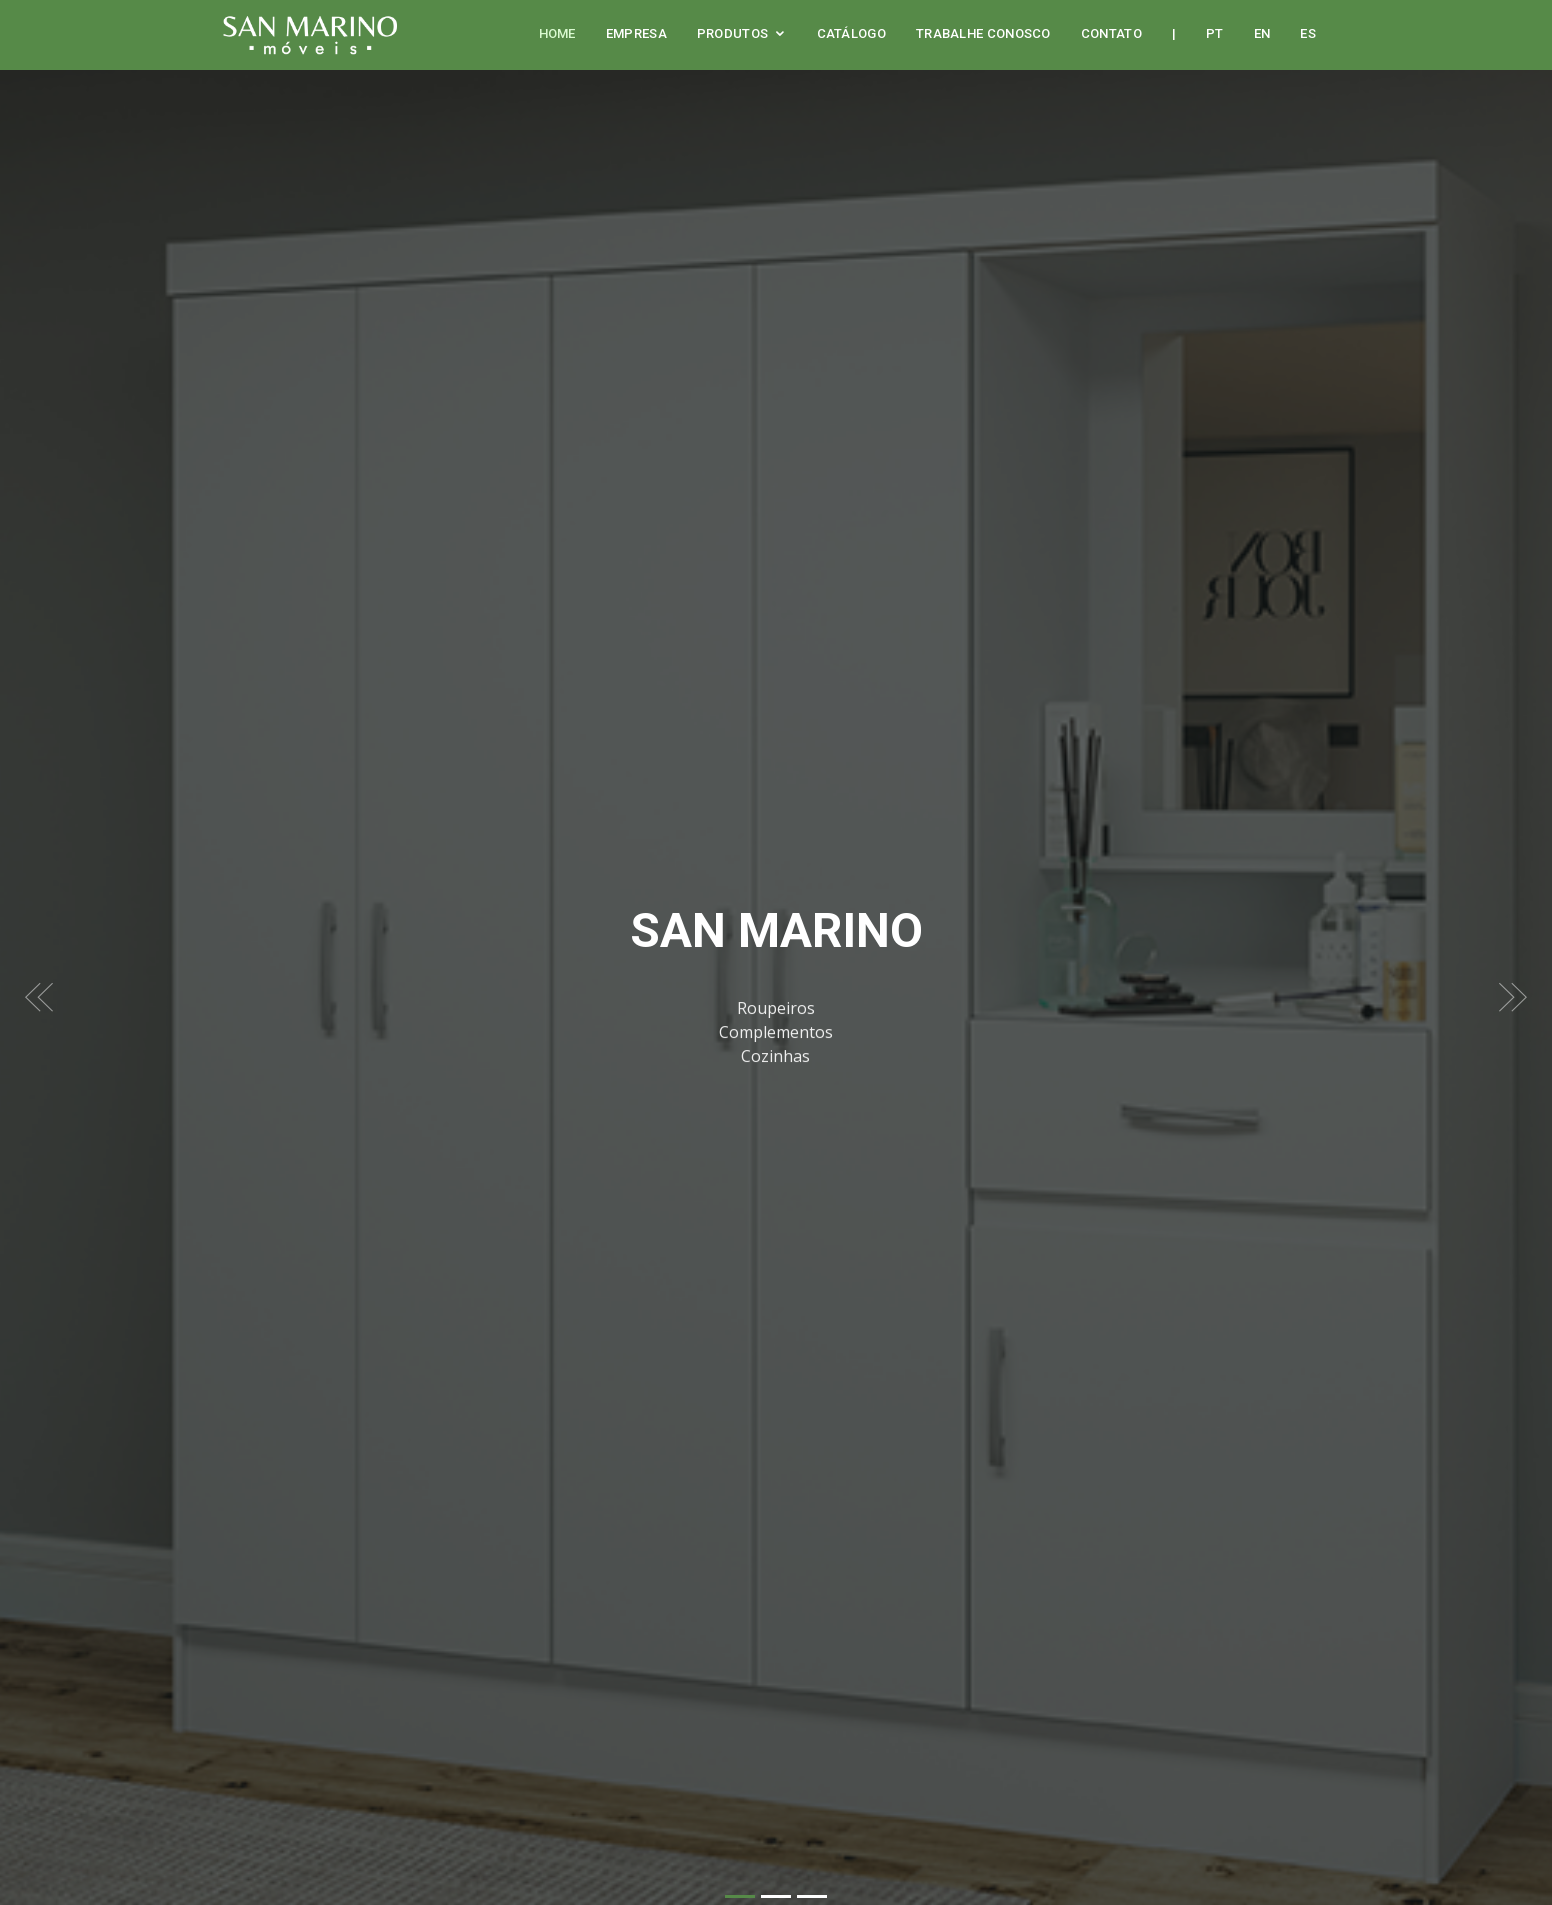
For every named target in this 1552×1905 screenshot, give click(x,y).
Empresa (636, 33)
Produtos (732, 33)
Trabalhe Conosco (983, 33)
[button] (39, 978)
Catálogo (851, 33)
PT (1215, 33)
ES (1308, 33)
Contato (1111, 33)
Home (557, 33)
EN (1262, 33)
